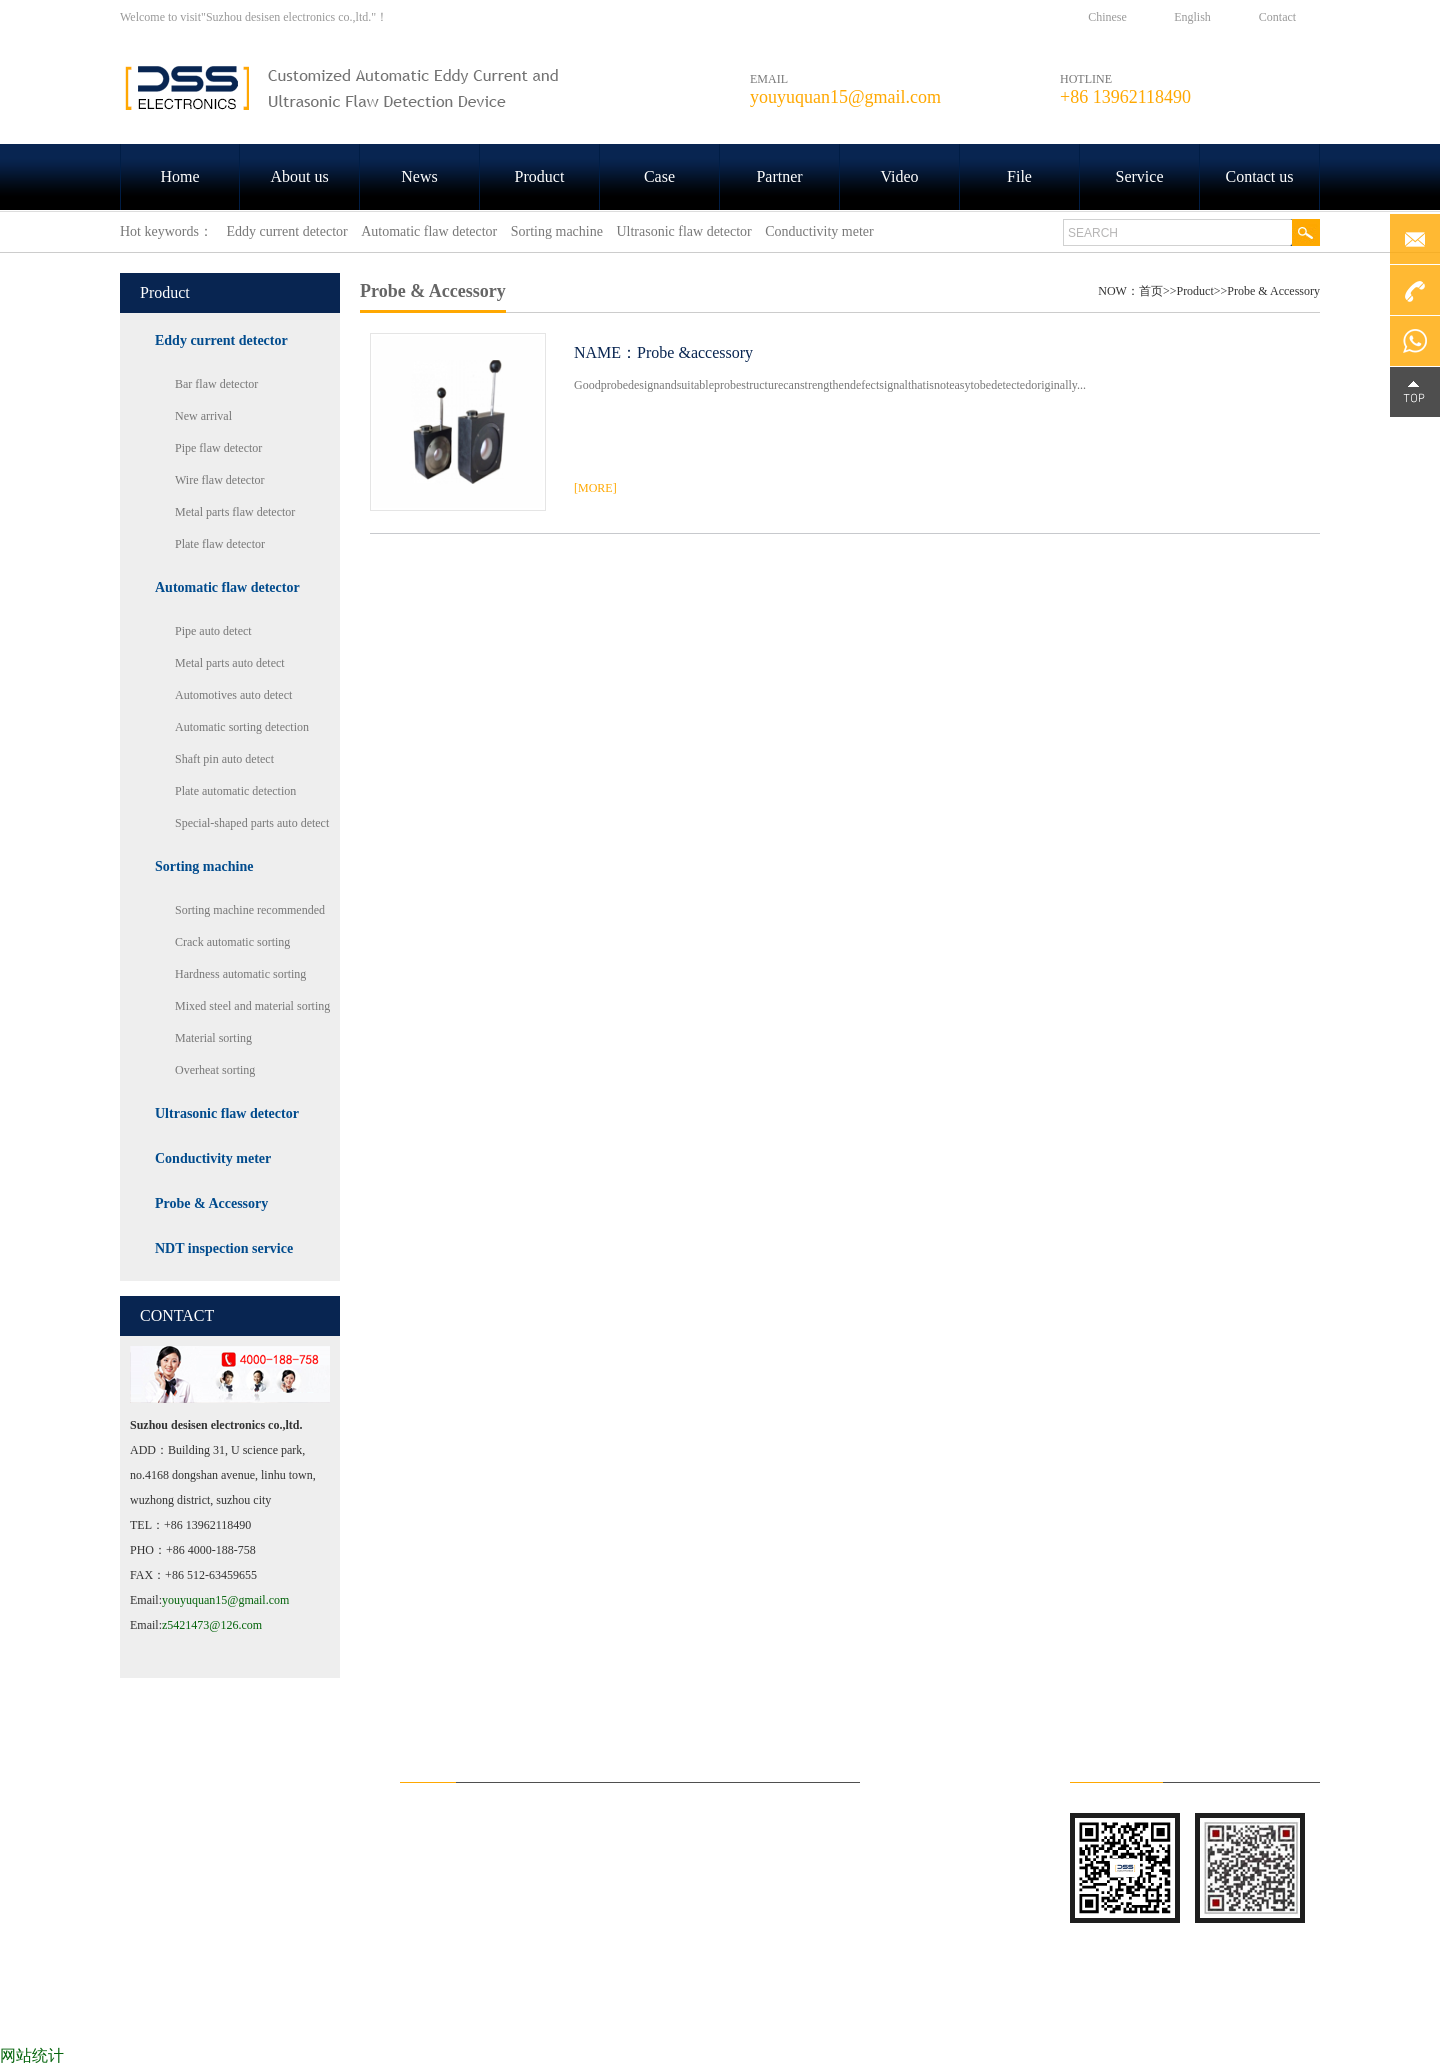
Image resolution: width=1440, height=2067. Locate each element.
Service (1140, 176)
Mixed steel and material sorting (252, 1006)
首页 (1151, 291)
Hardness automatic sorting (240, 974)
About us (299, 176)
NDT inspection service (224, 1248)
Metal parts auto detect (230, 663)
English (1192, 17)
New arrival (203, 416)
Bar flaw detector (216, 384)
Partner (779, 176)
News (419, 176)
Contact (1277, 17)
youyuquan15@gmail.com (225, 1600)
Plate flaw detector (220, 544)
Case (659, 176)
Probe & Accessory (211, 1203)
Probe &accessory (695, 352)
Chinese (1107, 17)
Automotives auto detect (233, 695)
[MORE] (595, 488)
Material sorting (213, 1038)
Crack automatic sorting (232, 942)
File (1019, 176)
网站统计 (32, 2055)
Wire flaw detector (219, 480)
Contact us (1260, 176)
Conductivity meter (213, 1158)
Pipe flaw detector (218, 448)
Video (899, 176)
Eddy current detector (221, 340)
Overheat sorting (215, 1070)
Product (540, 176)
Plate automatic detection (235, 791)
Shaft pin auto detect (224, 759)
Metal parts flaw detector (235, 512)
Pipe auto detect (213, 631)
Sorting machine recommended (250, 910)
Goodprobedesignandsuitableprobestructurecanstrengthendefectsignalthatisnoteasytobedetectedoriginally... (830, 385)
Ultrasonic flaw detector (227, 1113)
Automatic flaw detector (227, 587)
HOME (179, 2016)
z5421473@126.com (212, 1625)
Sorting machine (204, 866)
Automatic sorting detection (242, 727)
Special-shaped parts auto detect (252, 823)
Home (179, 176)
